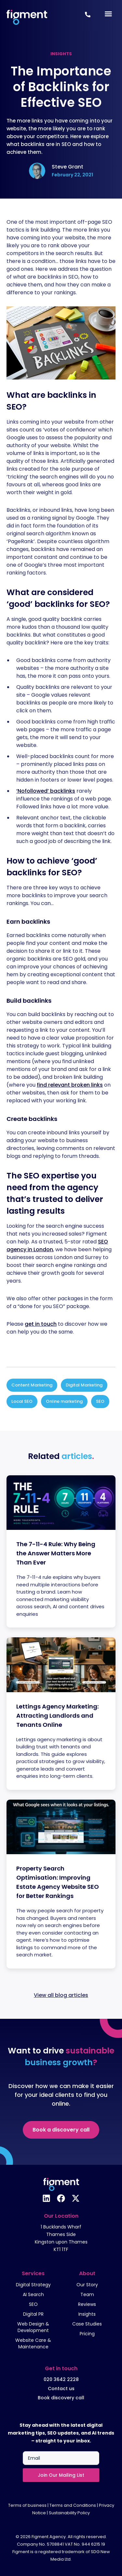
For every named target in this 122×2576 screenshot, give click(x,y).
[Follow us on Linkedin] (46, 2198)
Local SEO (22, 1401)
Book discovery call (61, 2397)
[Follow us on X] (76, 2198)
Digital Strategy (33, 2284)
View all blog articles (61, 1995)
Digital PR (33, 2314)
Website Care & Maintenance (33, 2343)
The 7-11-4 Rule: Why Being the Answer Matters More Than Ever (55, 1553)
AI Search (33, 2294)
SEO (100, 1401)
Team (87, 2294)
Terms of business (27, 2505)
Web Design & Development (33, 2327)
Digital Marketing (84, 1385)
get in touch (41, 1324)
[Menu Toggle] (108, 14)
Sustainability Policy (69, 2513)
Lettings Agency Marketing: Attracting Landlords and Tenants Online (57, 1715)
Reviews (87, 2304)
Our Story (87, 2284)
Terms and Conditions (72, 2505)
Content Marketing (31, 1385)
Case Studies (87, 2324)
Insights (87, 2314)
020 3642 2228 (61, 2379)
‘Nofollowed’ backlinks (45, 791)
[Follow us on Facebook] (61, 2198)
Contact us (61, 2388)
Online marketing (64, 1401)
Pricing (87, 2333)
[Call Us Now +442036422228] (88, 15)
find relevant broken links (70, 1085)
